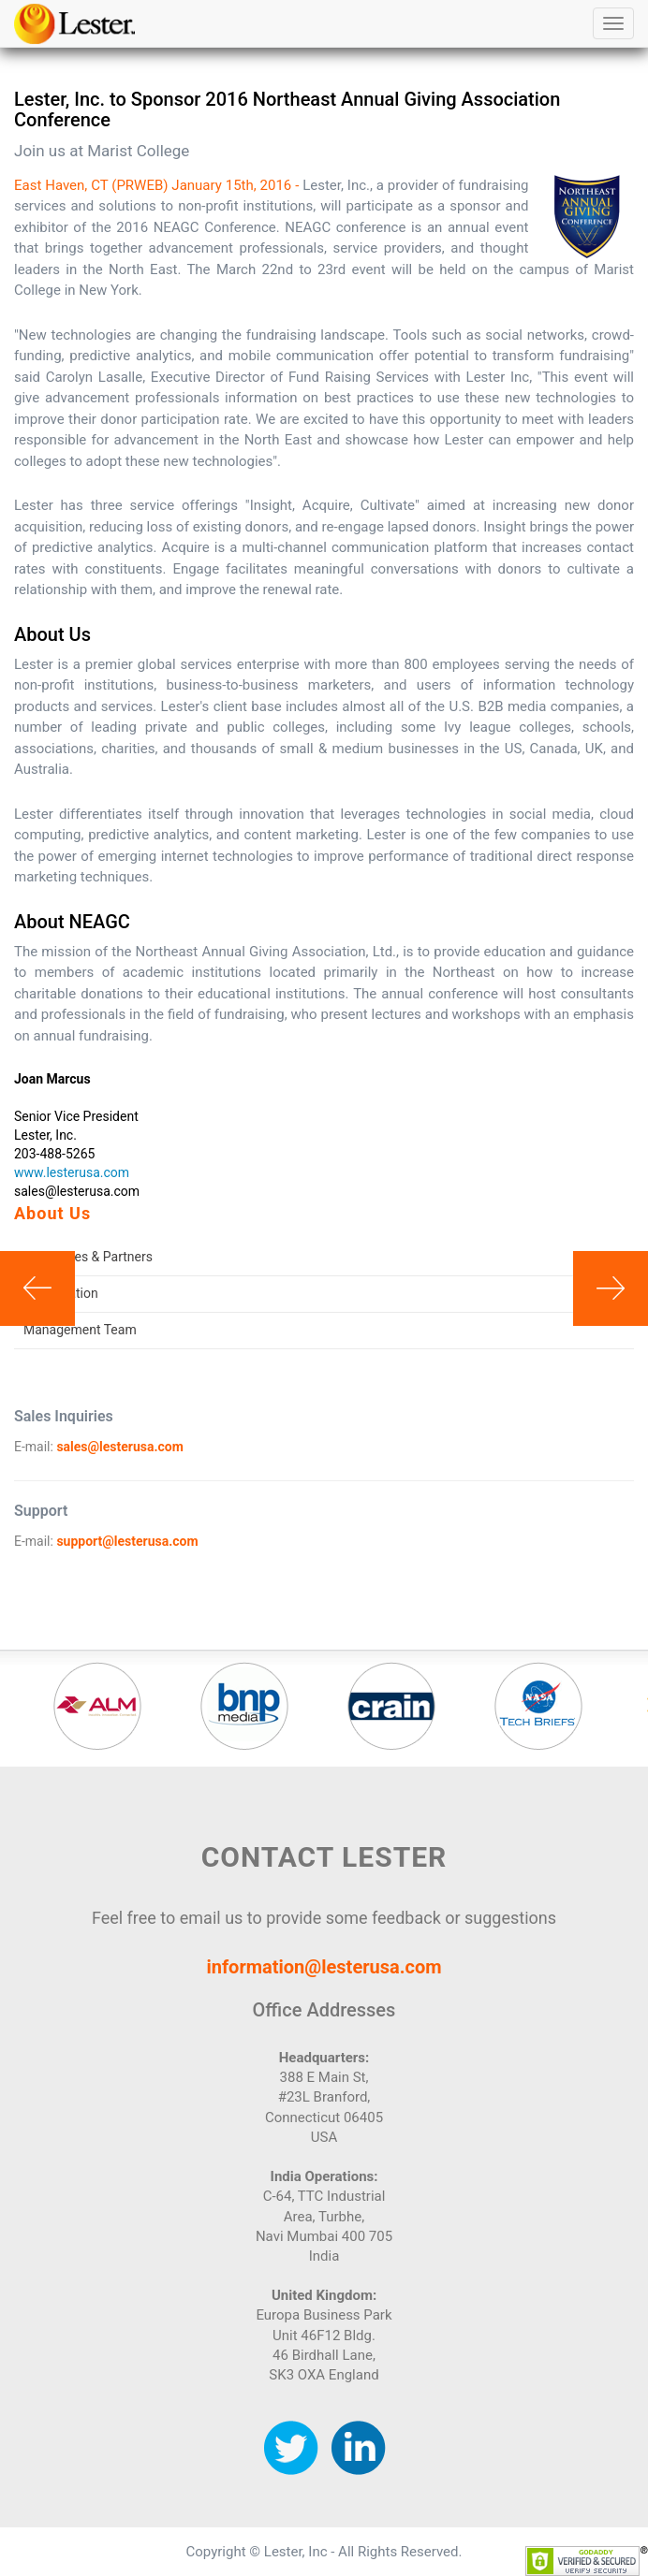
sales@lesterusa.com (119, 1446)
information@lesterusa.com (323, 1967)
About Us (52, 1213)
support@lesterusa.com (127, 1541)
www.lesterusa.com (71, 1172)
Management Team (80, 1329)
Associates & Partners (88, 1256)
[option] (96, 1706)
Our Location (60, 1293)
